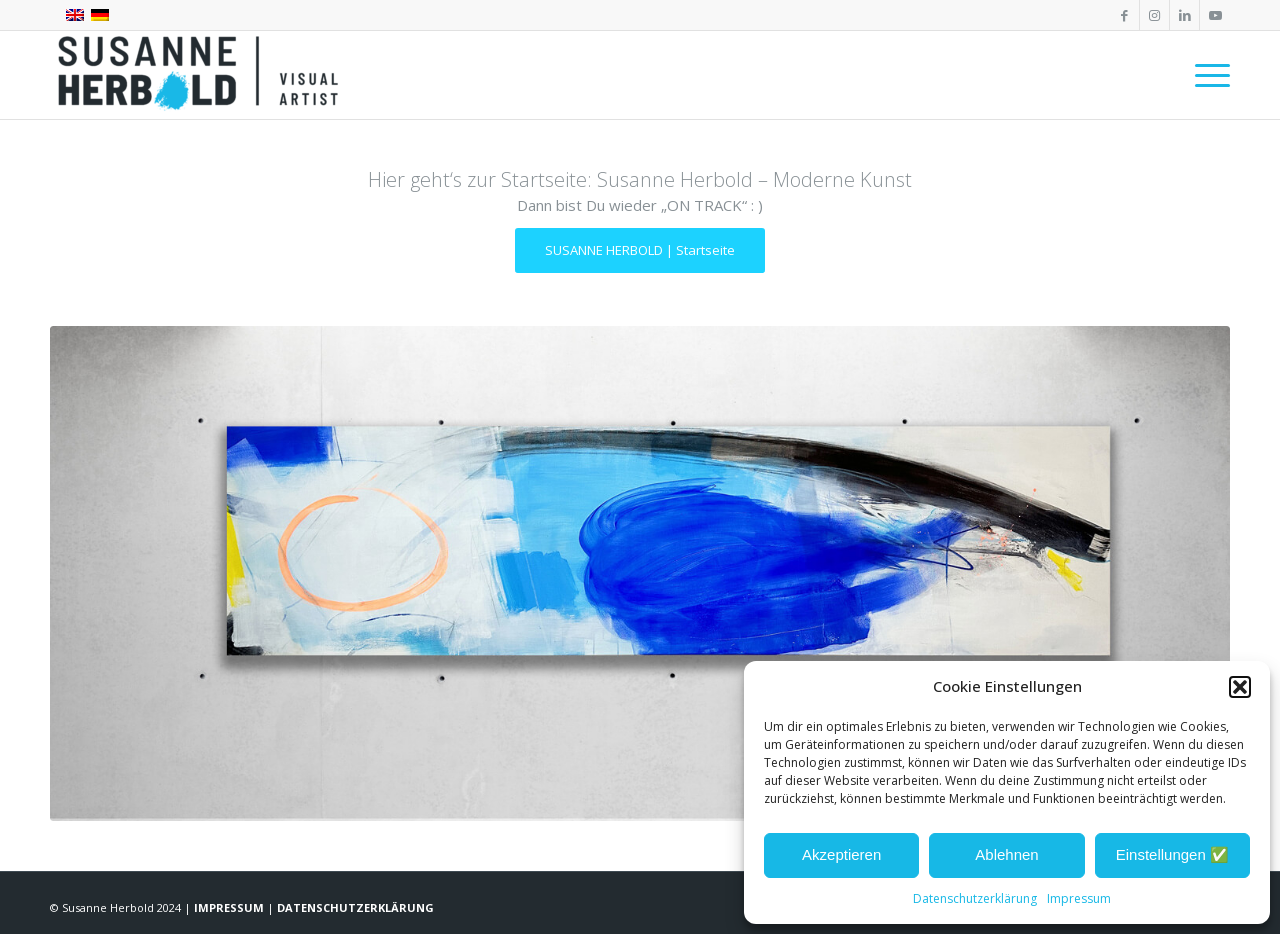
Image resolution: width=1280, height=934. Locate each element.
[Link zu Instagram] (1154, 15)
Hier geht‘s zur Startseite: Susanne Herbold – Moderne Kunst (640, 179)
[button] (1240, 687)
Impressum (1079, 898)
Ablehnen (1006, 854)
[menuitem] (1206, 75)
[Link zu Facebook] (1124, 15)
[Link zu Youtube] (1215, 15)
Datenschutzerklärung (975, 898)
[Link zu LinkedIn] (1184, 15)
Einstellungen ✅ (1172, 854)
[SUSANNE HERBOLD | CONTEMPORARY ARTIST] (200, 75)
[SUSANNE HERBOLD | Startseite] (640, 250)
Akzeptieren (841, 854)
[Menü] (1206, 75)
